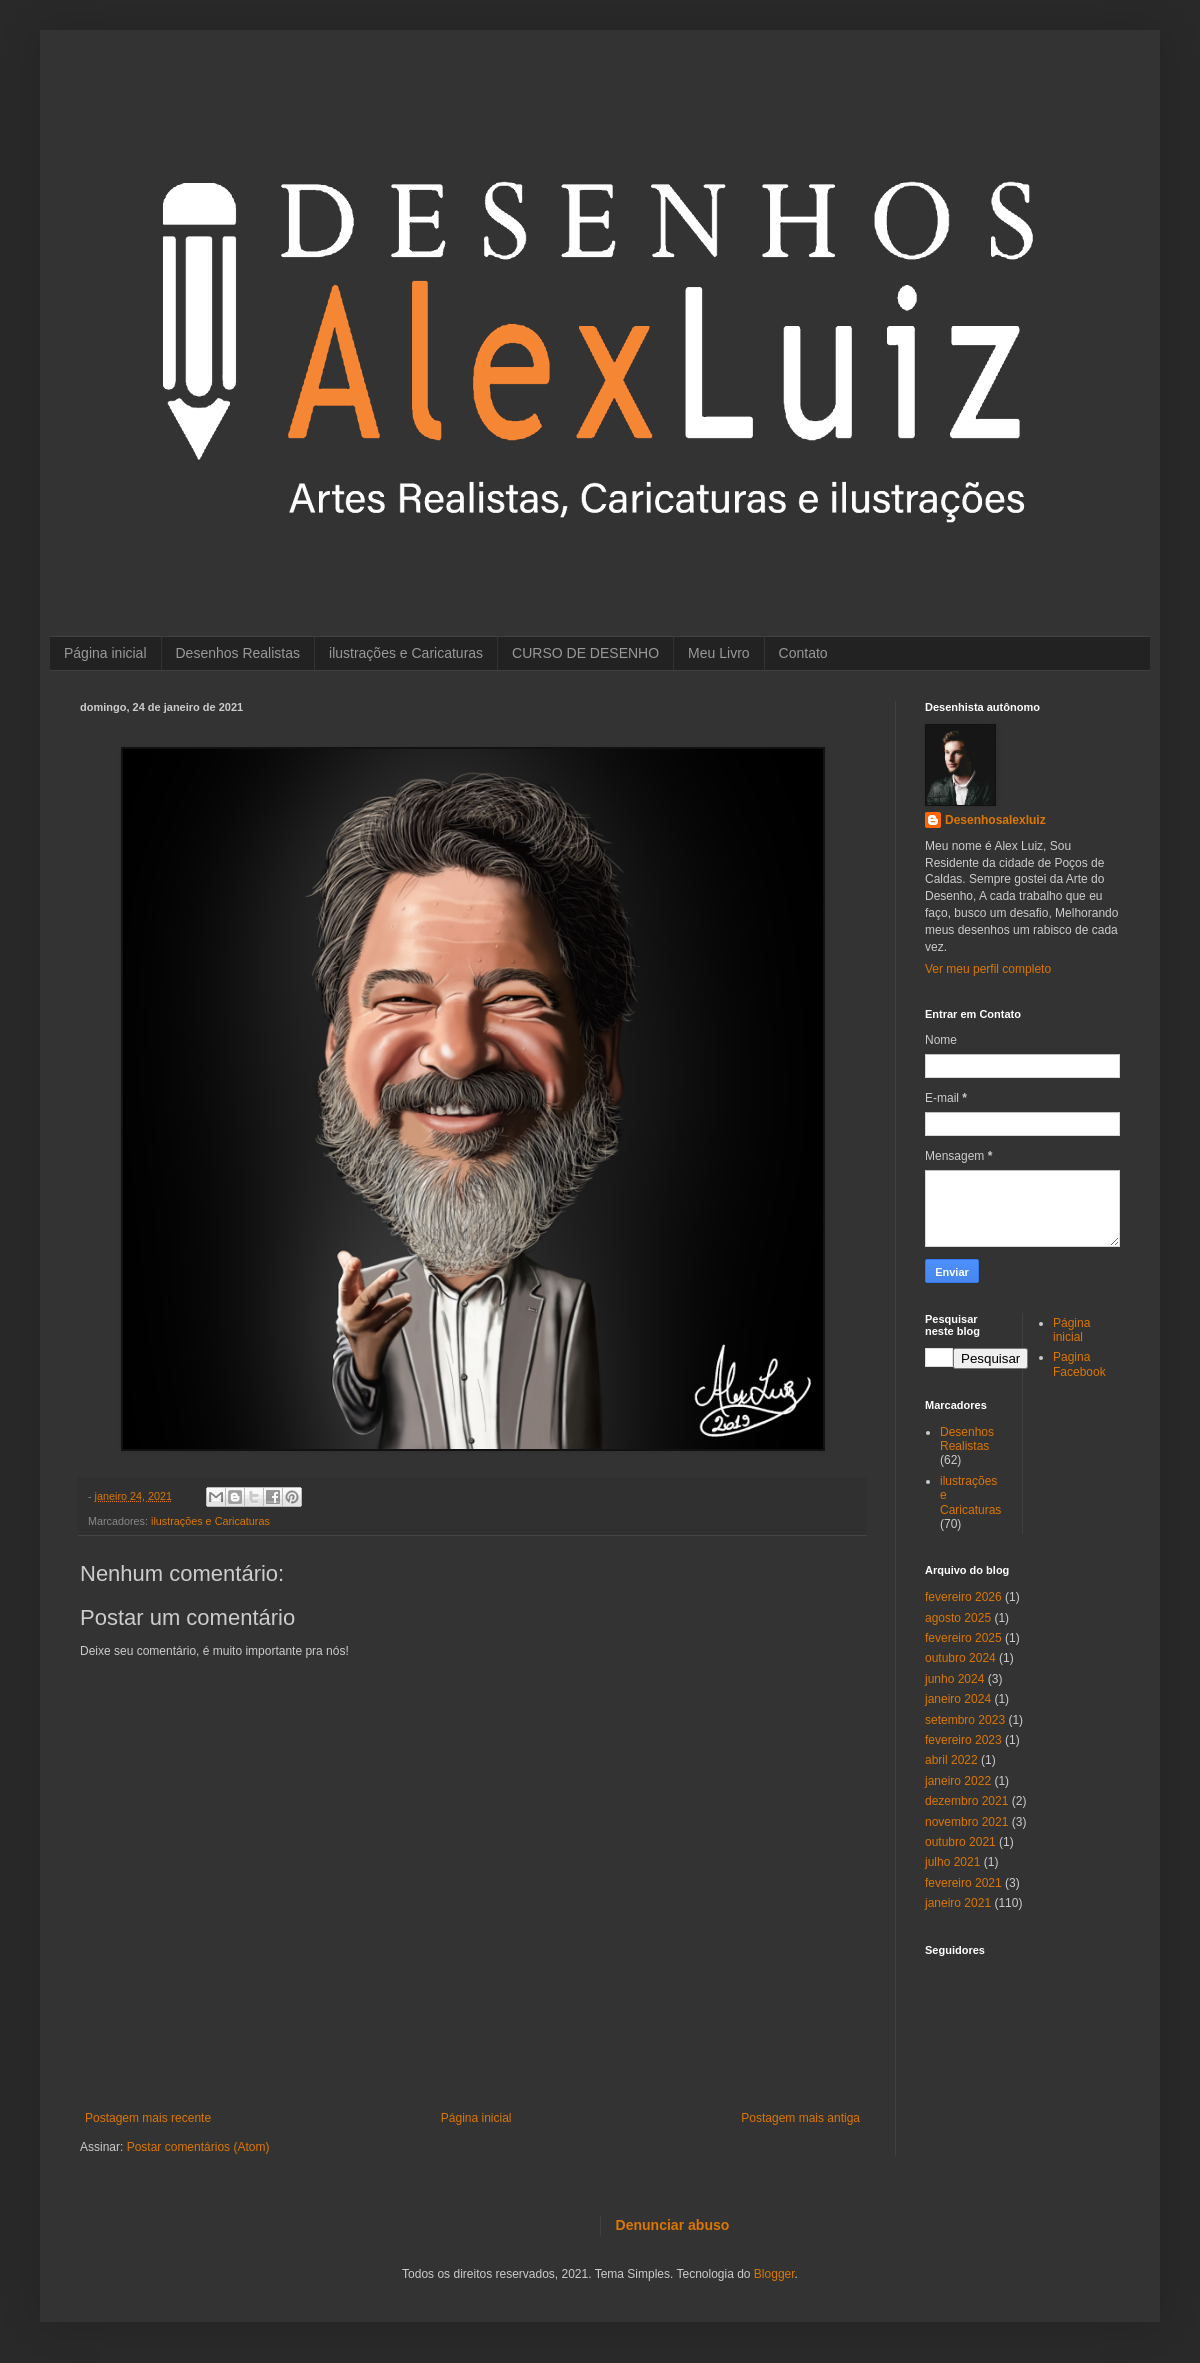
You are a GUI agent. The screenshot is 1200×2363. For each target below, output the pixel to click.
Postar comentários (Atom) (198, 2147)
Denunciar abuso (673, 2225)
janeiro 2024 (958, 1699)
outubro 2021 (960, 1842)
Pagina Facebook (1079, 1364)
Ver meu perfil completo (988, 969)
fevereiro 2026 (963, 1597)
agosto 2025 (958, 1618)
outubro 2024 (960, 1658)
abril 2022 (951, 1760)
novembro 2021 (966, 1822)
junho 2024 (954, 1679)
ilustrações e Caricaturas (406, 653)
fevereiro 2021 (963, 1883)
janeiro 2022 (958, 1781)
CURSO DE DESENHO (585, 653)
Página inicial (105, 653)
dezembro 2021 (966, 1801)
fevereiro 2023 (963, 1740)
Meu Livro (718, 653)
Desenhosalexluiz (995, 820)
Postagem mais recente (148, 2118)
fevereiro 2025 (963, 1638)
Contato (803, 653)
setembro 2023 (965, 1720)
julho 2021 (952, 1862)
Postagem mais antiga (800, 2118)
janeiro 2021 (958, 1903)
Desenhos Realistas (238, 653)
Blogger (774, 2274)
